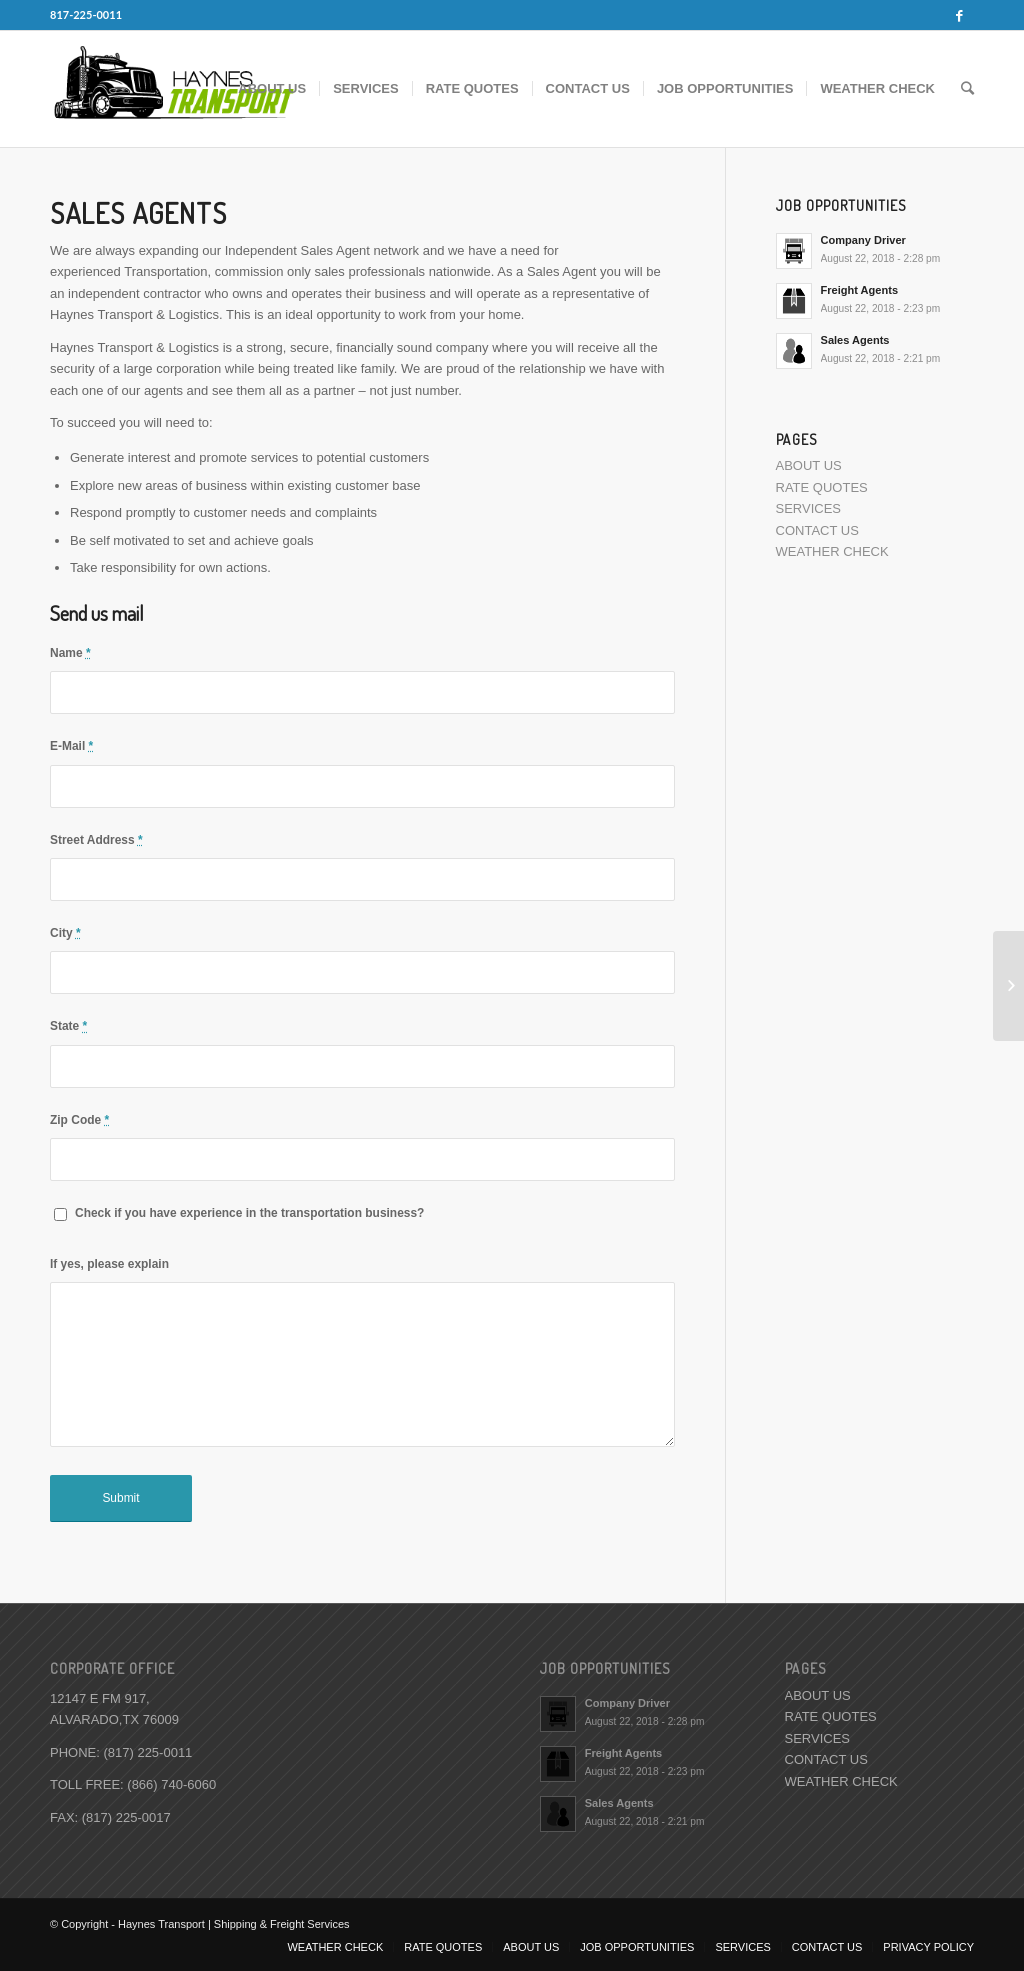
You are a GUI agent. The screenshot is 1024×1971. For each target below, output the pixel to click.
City (65, 933)
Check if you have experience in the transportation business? (249, 1213)
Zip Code (79, 1120)
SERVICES (809, 508)
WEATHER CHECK (832, 551)
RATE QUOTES (822, 487)
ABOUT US (809, 465)
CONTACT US (817, 530)
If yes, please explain (109, 1264)
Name (70, 653)
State (68, 1026)
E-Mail (71, 746)
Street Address (96, 840)
